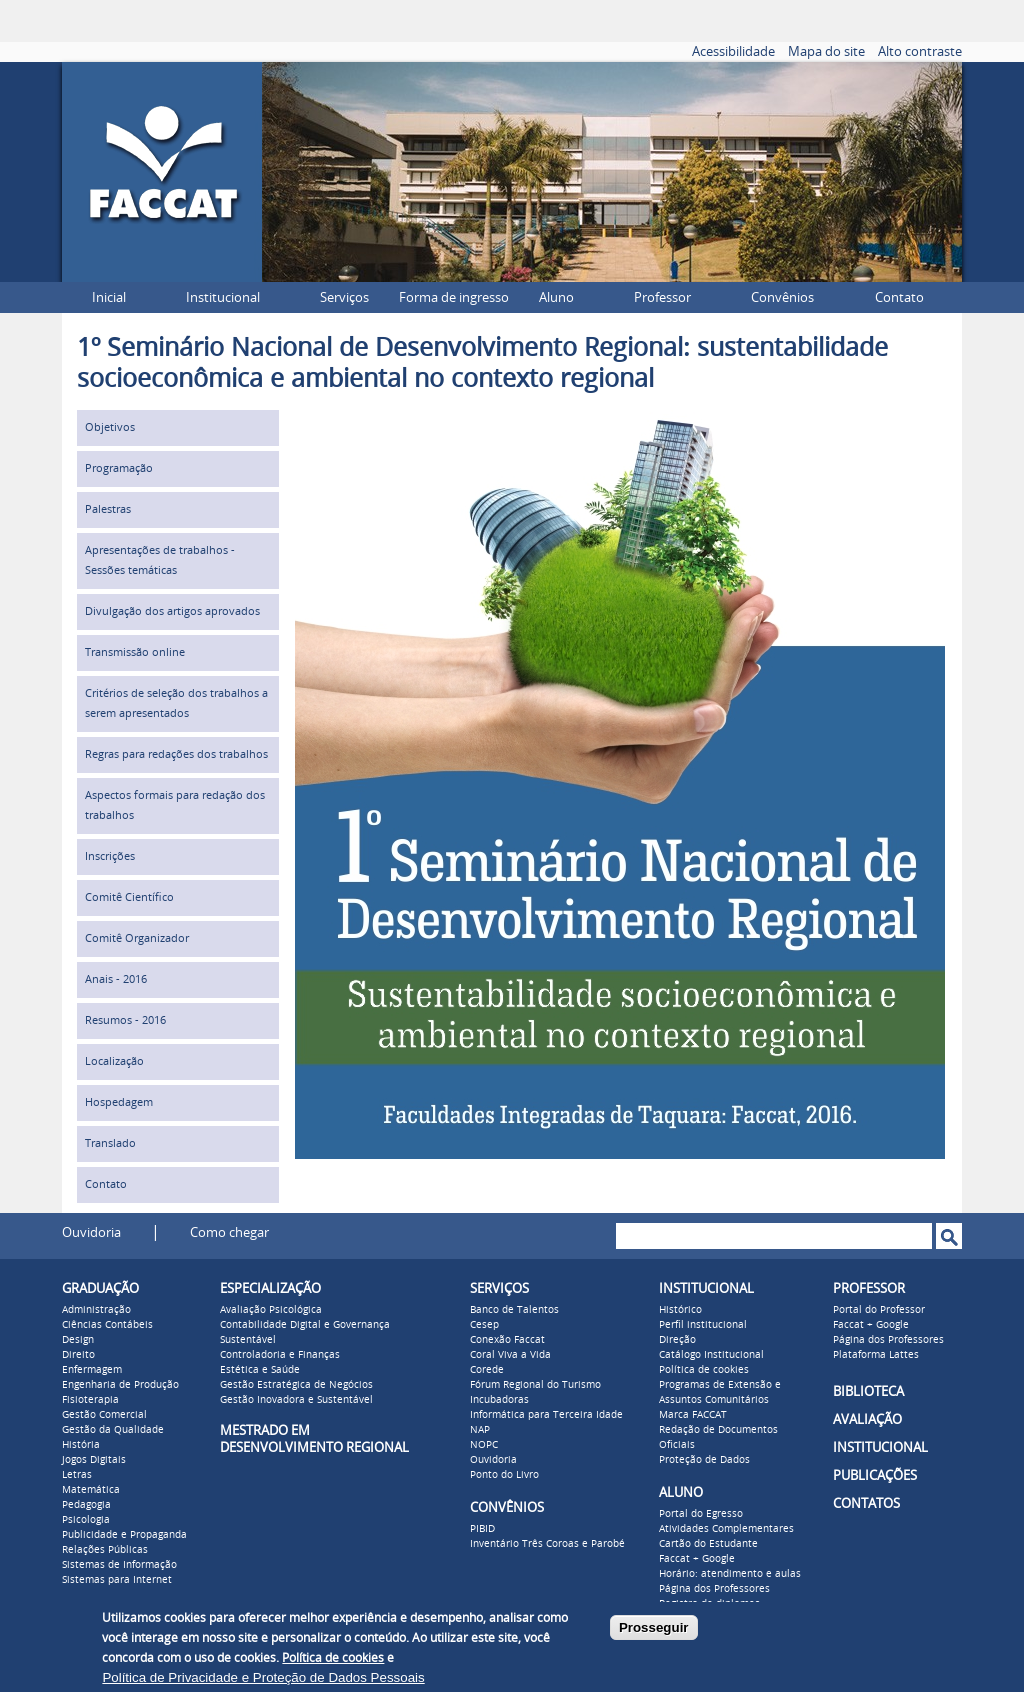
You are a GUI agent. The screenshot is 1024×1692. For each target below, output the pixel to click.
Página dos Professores (714, 1589)
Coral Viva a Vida (510, 1355)
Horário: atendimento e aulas (730, 1574)
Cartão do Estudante (708, 1544)
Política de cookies (704, 1370)
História (81, 1445)
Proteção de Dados (704, 1460)
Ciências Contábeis (107, 1325)
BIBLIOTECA (868, 1391)
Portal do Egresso (701, 1514)
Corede (487, 1370)
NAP (480, 1430)
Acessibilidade (733, 51)
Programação (119, 468)
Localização (114, 1061)
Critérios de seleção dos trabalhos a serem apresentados (176, 703)
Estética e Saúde (260, 1370)
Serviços (344, 297)
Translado (110, 1143)
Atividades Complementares (726, 1529)
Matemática (91, 1490)
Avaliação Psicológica (271, 1310)
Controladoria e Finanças (280, 1355)
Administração (96, 1310)
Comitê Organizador (137, 938)
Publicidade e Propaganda (124, 1535)
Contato (899, 297)
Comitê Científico (129, 897)
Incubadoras (499, 1400)
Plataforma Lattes (876, 1355)
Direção (677, 1340)
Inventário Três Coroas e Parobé (547, 1544)
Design (78, 1340)
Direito (78, 1355)
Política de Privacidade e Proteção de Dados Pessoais (263, 1677)
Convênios (782, 297)
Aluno (556, 297)
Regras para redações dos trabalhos (176, 754)
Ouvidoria (91, 1232)
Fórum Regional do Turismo (535, 1385)
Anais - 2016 (116, 979)
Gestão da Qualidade (113, 1430)
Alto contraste (920, 51)
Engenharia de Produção (120, 1385)
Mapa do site (826, 51)
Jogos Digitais (94, 1460)
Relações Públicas (105, 1550)
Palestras (108, 509)
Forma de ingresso (454, 297)
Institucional (223, 297)
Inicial (109, 297)
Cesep (484, 1325)
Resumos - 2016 (125, 1020)
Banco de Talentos (514, 1310)
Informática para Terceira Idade (546, 1415)
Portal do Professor (879, 1310)
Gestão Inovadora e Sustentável (296, 1400)
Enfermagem (92, 1370)
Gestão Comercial (104, 1415)
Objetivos (110, 427)
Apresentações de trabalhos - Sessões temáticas (160, 560)
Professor (662, 297)
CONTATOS (866, 1503)
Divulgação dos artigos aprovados (172, 611)
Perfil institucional (703, 1325)
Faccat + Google (697, 1559)
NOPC (484, 1445)
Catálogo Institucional (711, 1355)
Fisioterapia (90, 1400)
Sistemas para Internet (117, 1580)
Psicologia (86, 1520)
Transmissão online (135, 652)
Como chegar (229, 1232)
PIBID (482, 1529)
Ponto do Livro (504, 1475)
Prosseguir (654, 1627)
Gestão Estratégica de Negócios (296, 1385)
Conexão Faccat (507, 1340)
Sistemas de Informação (119, 1565)
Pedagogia (86, 1505)
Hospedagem (119, 1102)
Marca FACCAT (693, 1415)
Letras (77, 1475)
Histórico (680, 1310)
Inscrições (110, 856)
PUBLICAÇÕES (875, 1475)
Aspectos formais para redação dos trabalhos (175, 805)
